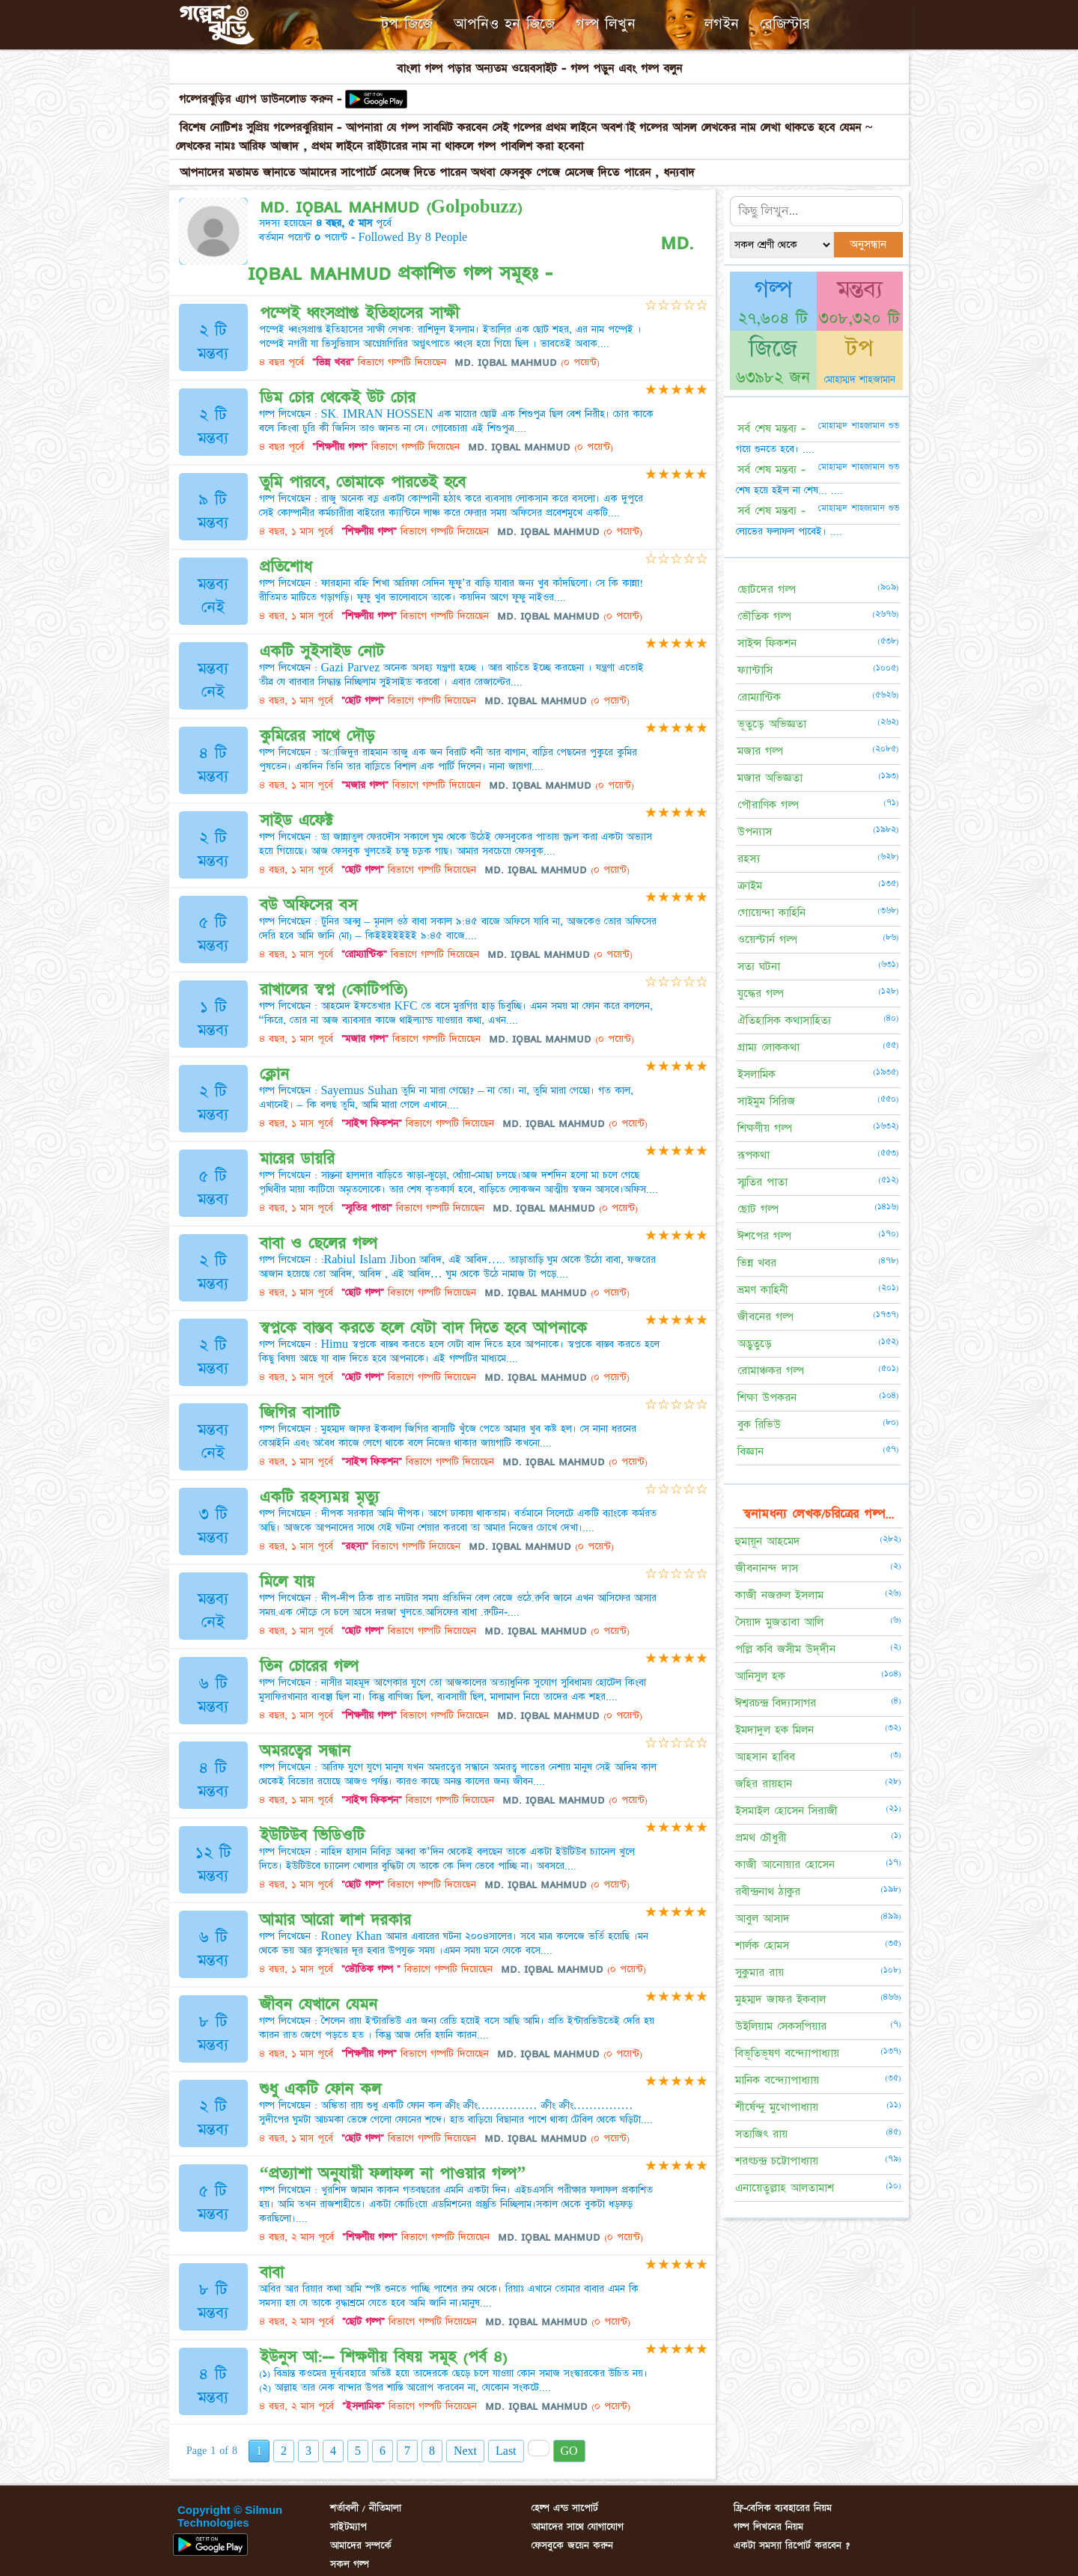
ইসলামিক (756, 1074)
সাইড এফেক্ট (296, 820)
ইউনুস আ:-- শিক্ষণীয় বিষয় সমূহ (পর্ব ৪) (384, 2357)
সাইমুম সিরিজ (766, 1101)
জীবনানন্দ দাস (766, 1568)
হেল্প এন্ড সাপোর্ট (565, 2508)
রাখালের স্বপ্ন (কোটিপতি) (334, 990)
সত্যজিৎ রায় (761, 2134)
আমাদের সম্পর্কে (361, 2545)
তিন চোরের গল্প (309, 1666)
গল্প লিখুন (606, 24)
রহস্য (748, 859)
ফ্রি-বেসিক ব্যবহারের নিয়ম (783, 2508)
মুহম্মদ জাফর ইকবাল (780, 1999)
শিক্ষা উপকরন (767, 1397)
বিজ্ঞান (750, 1451)
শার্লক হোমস (762, 1945)
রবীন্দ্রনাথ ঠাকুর (767, 1891)
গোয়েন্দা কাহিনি (771, 913)
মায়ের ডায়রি (297, 1159)
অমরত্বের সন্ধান (305, 1751)
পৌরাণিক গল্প (768, 805)
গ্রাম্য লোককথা (768, 1047)
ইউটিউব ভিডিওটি (312, 1835)
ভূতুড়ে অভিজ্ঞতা (771, 724)
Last (506, 2451)
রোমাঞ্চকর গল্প (770, 1371)
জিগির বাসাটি (300, 1412)
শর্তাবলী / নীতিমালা (365, 2508)
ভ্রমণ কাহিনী (762, 1290)
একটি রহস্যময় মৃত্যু (319, 1497)
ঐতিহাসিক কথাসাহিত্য (784, 1020)
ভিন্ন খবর (756, 1263)
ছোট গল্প (758, 1209)
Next (465, 2451)
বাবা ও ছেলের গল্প (318, 1243)
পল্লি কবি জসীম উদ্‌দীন (785, 1649)
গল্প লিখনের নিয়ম (768, 2526)
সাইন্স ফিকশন (767, 643)
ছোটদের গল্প (766, 589)
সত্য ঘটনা (758, 966)
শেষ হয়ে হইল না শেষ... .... (789, 490)
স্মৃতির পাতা (762, 1182)
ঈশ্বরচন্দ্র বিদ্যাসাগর (775, 1703)
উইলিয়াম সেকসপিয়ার (780, 2026)
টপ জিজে (407, 24)
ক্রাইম (749, 886)
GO (569, 2451)
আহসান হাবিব (765, 1757)
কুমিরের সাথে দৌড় (317, 736)
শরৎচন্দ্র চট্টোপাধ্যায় (776, 2161)
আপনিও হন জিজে (504, 24)
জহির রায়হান (763, 1784)
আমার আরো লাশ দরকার (335, 1920)
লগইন (721, 24)
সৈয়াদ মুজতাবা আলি (779, 1622)
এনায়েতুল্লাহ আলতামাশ (784, 2188)
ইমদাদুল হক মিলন (774, 1730)
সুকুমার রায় (759, 1972)
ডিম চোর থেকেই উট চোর (337, 398)
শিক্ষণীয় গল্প (764, 1128)
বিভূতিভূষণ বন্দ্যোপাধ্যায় (787, 2053)
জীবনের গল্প (765, 1317)
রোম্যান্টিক (759, 697)
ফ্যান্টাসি (755, 670)
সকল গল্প (349, 2564)
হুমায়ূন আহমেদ (767, 1541)
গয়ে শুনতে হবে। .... (775, 449)
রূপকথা (753, 1155)
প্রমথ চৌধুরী (761, 1838)
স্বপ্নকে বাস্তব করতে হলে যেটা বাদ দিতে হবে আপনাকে (423, 1328)
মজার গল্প (760, 751)
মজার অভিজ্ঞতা (770, 778)
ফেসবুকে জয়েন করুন (572, 2545)
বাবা (272, 2272)
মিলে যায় (287, 1582)
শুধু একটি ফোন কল (320, 2089)
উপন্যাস (754, 832)
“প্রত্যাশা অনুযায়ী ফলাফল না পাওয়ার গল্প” (393, 2174)
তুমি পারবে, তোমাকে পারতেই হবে (363, 482)
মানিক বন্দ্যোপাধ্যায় (777, 2080)
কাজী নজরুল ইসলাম (779, 1595)
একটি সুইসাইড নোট (322, 651)
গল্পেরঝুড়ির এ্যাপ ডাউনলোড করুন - (262, 99)
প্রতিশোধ (286, 567)
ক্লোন (274, 1074)
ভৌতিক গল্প (764, 616)
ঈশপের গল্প (764, 1236)
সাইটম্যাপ (348, 2526)
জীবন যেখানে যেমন (318, 2004)
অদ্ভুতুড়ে (754, 1344)
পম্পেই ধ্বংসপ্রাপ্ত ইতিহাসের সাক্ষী (359, 313)
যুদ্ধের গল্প (760, 993)
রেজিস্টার (785, 24)
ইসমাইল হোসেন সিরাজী (786, 1811)
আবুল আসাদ (762, 1918)
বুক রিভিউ (759, 1424)
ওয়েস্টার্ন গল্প (767, 939)
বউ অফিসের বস (308, 905)
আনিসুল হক (760, 1676)
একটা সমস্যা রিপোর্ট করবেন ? (792, 2545)
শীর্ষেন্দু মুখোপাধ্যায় (776, 2107)
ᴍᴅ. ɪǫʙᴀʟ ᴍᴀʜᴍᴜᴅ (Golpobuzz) (391, 207)
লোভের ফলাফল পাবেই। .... (789, 531)
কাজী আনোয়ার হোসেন (785, 1865)
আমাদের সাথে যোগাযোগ (578, 2526)
